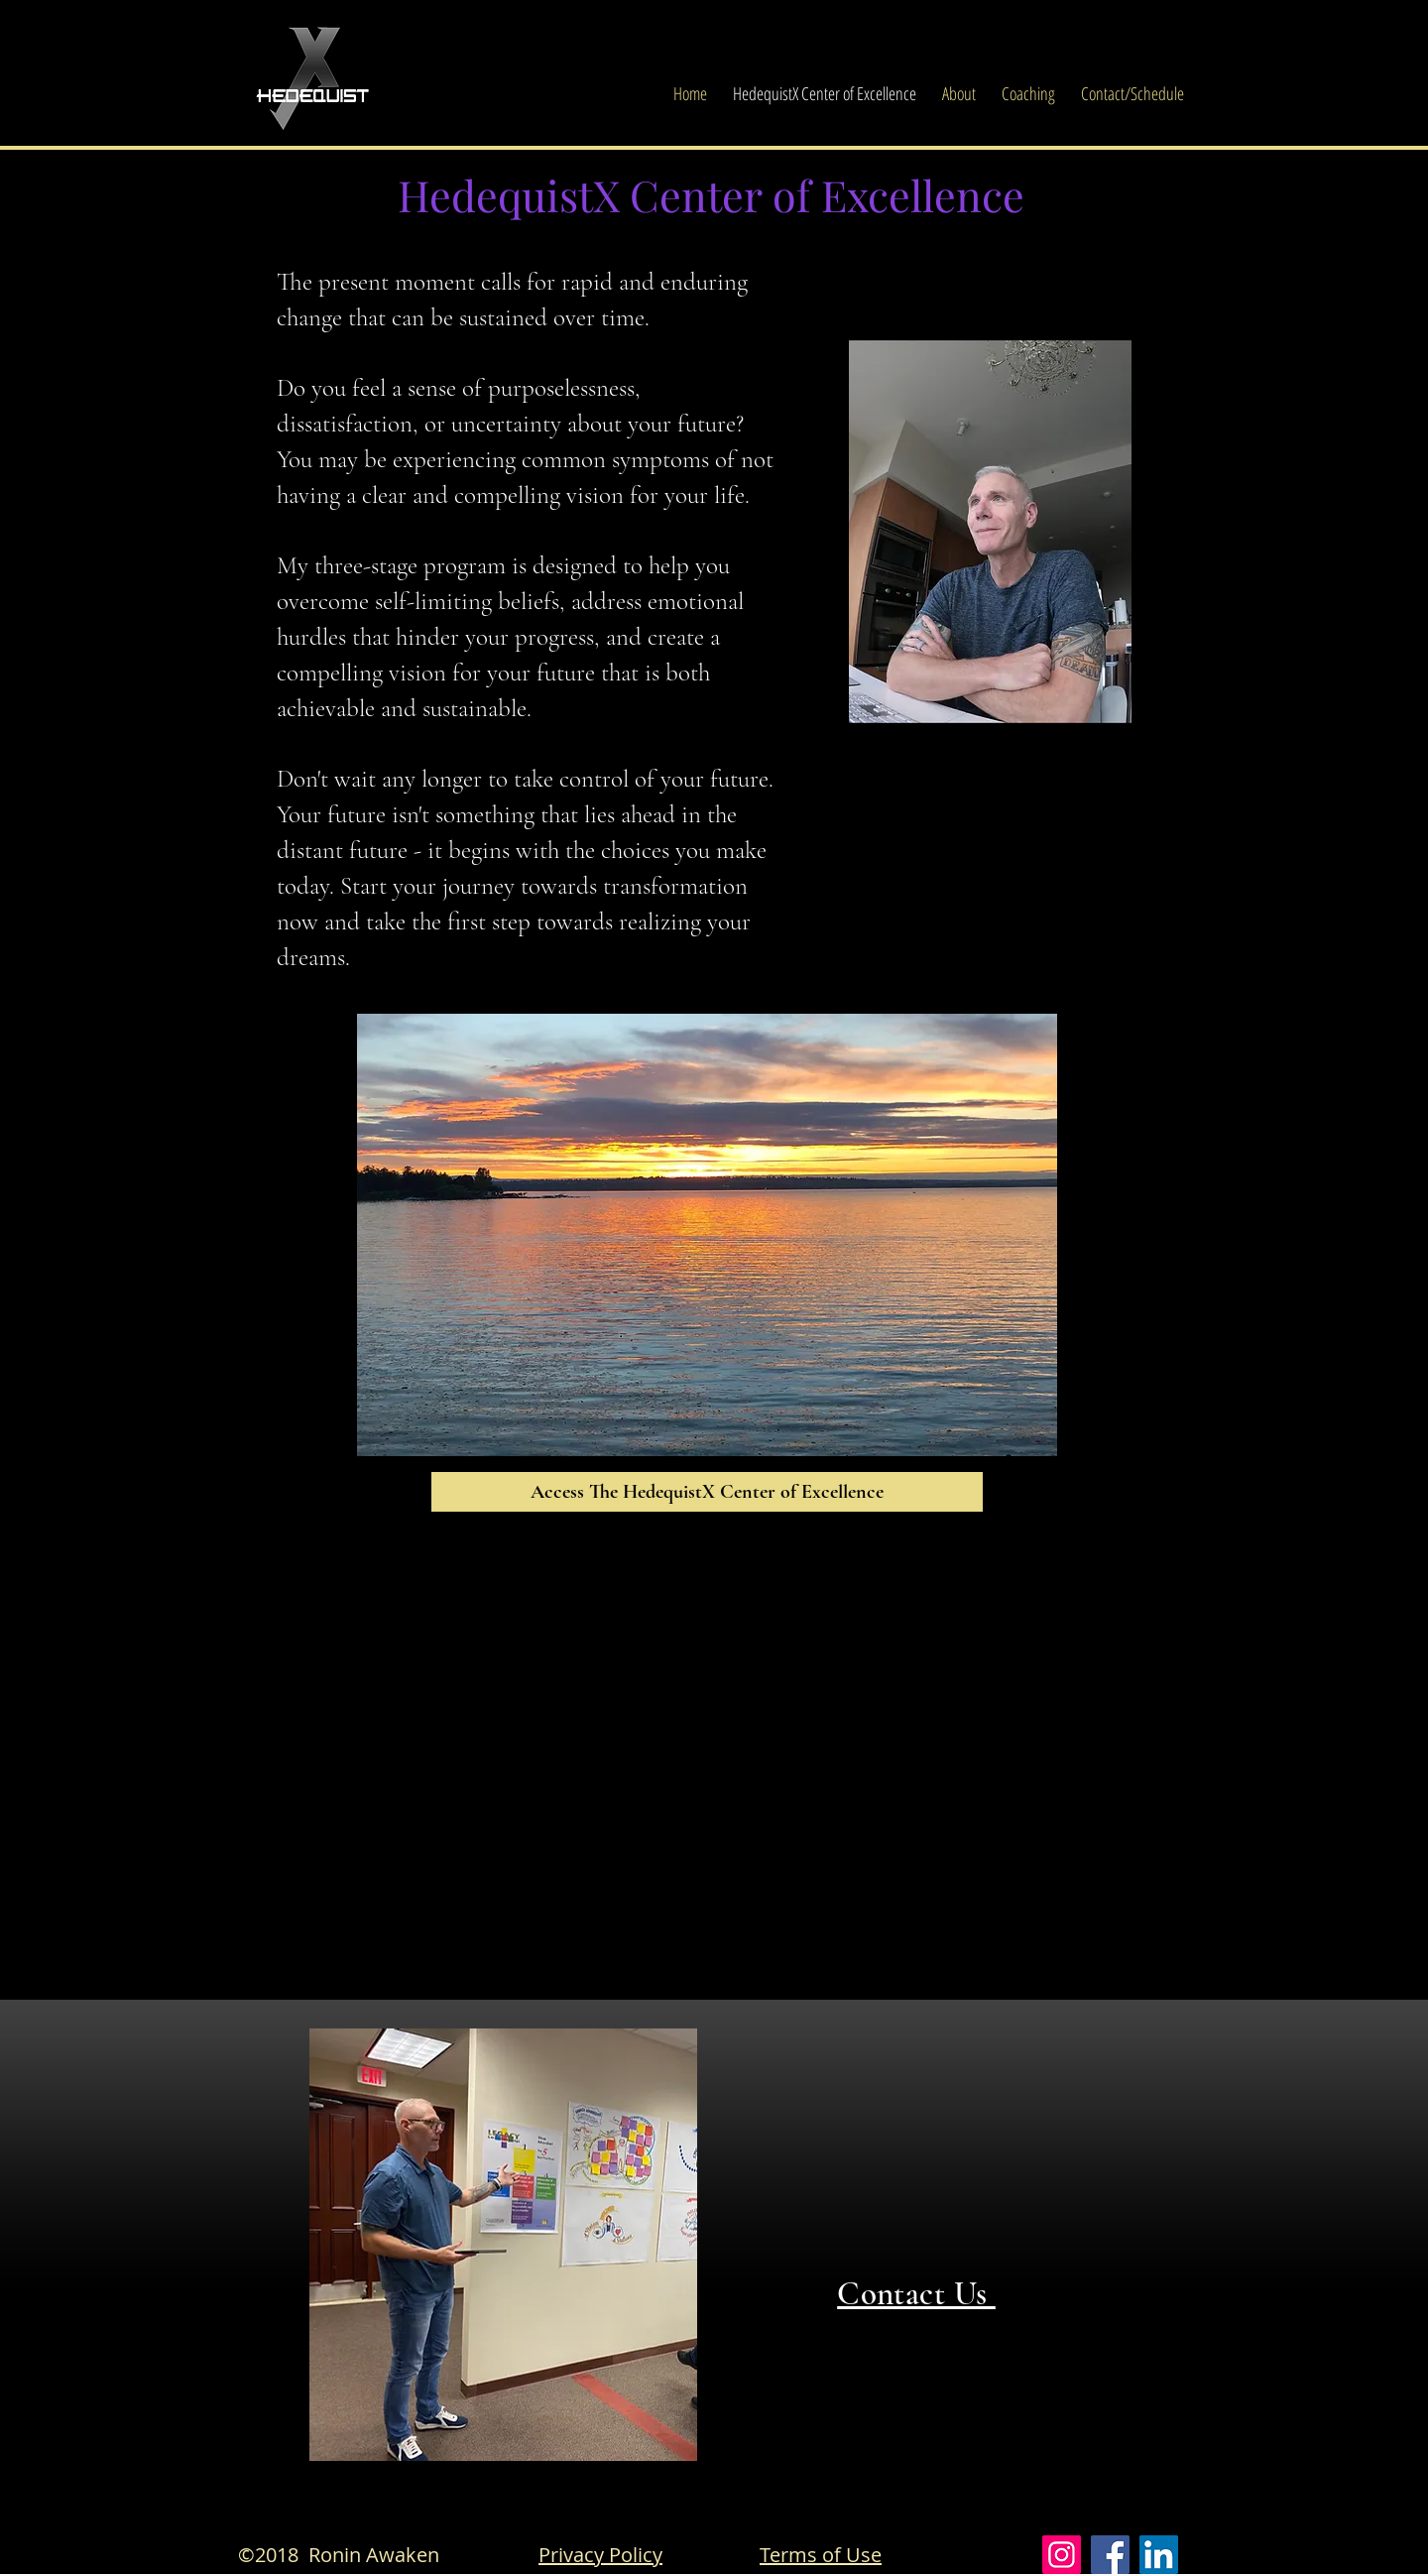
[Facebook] (1110, 2554)
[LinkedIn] (1158, 2554)
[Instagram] (1061, 2554)
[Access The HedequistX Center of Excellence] (707, 1492)
